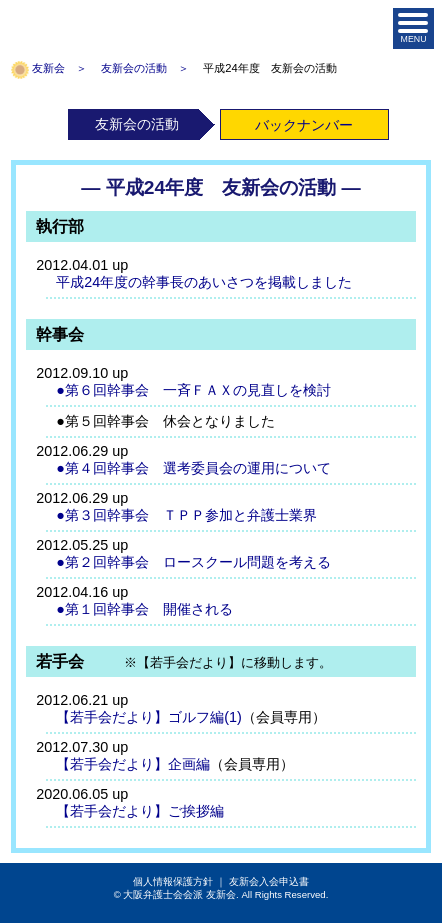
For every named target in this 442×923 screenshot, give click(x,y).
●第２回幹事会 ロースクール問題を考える (193, 562)
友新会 (48, 68)
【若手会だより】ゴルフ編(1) (149, 717)
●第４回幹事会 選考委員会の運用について (193, 468)
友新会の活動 (134, 68)
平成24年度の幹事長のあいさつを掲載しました (204, 282)
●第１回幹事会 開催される (144, 609)
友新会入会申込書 (269, 881)
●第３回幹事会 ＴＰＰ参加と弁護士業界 (186, 515)
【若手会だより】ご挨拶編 (140, 811)
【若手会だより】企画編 (133, 764)
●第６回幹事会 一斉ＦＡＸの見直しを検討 (193, 390)
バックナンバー (304, 125)
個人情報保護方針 (173, 881)
